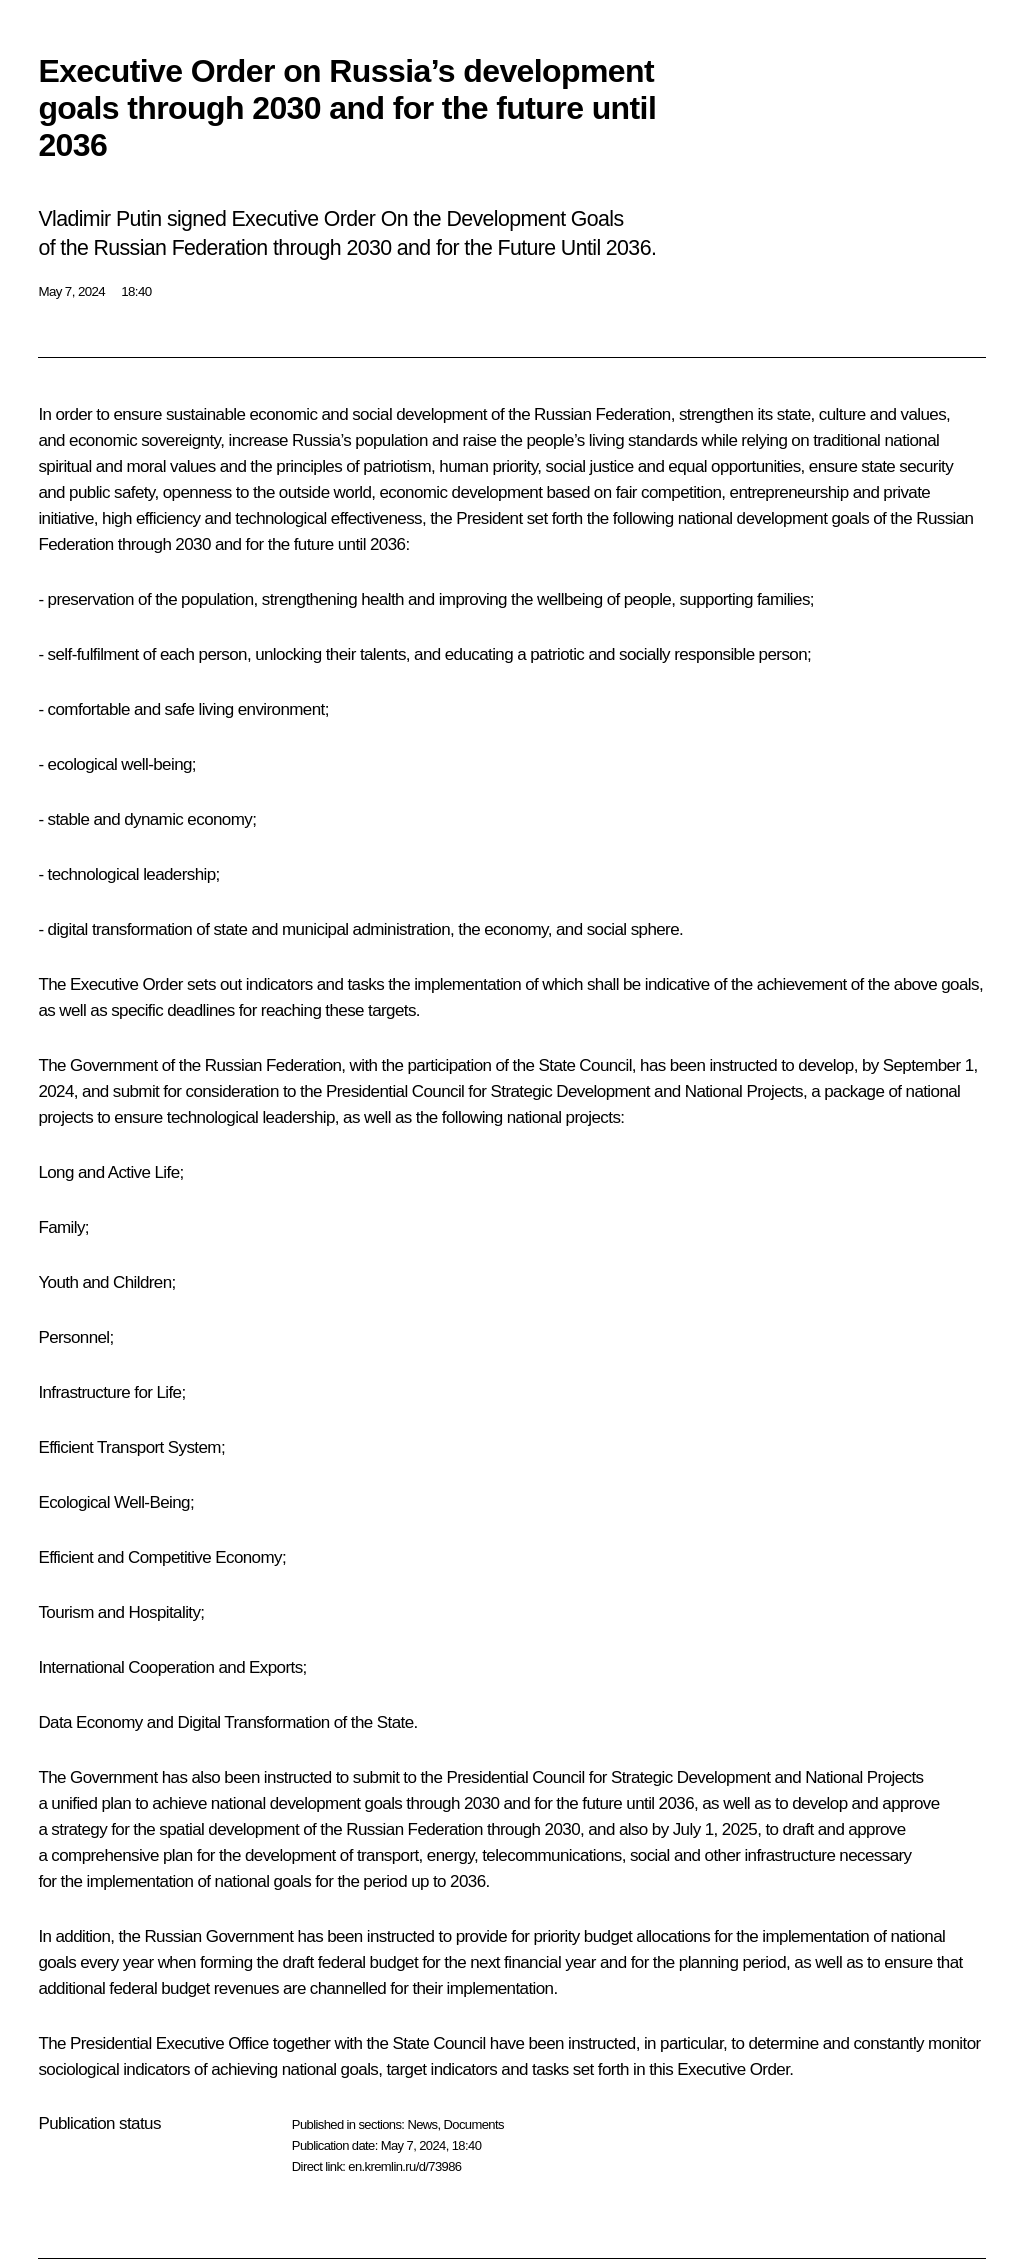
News (422, 2124)
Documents (474, 2124)
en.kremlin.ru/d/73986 (404, 2166)
